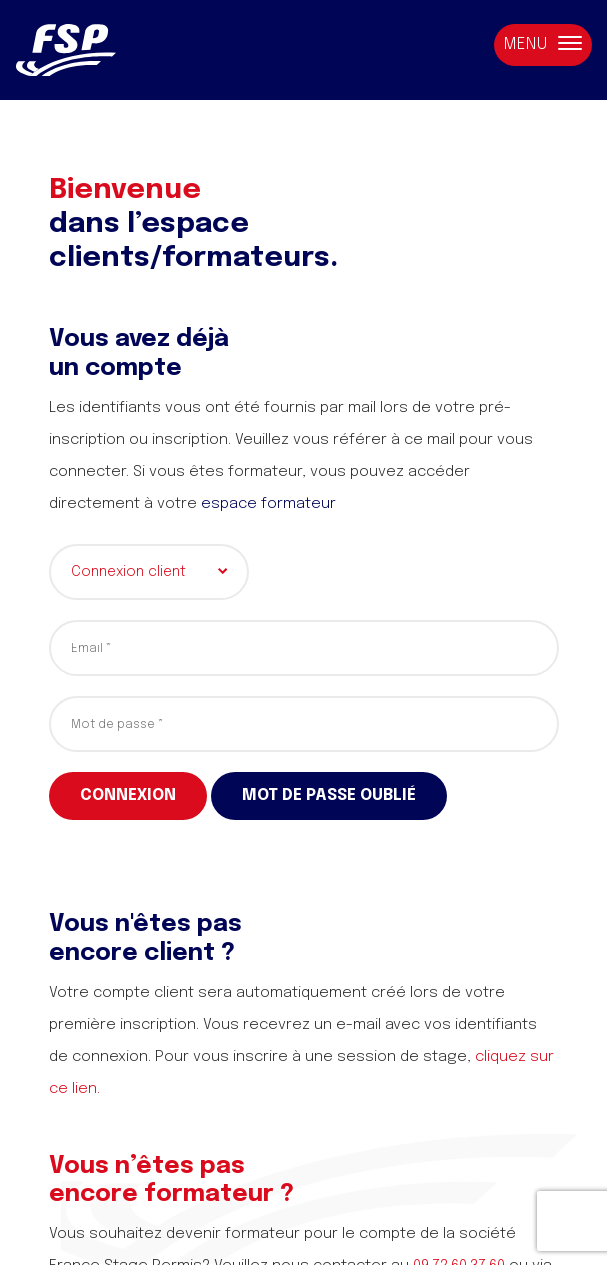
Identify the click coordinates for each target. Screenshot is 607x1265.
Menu (543, 44)
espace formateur (268, 504)
